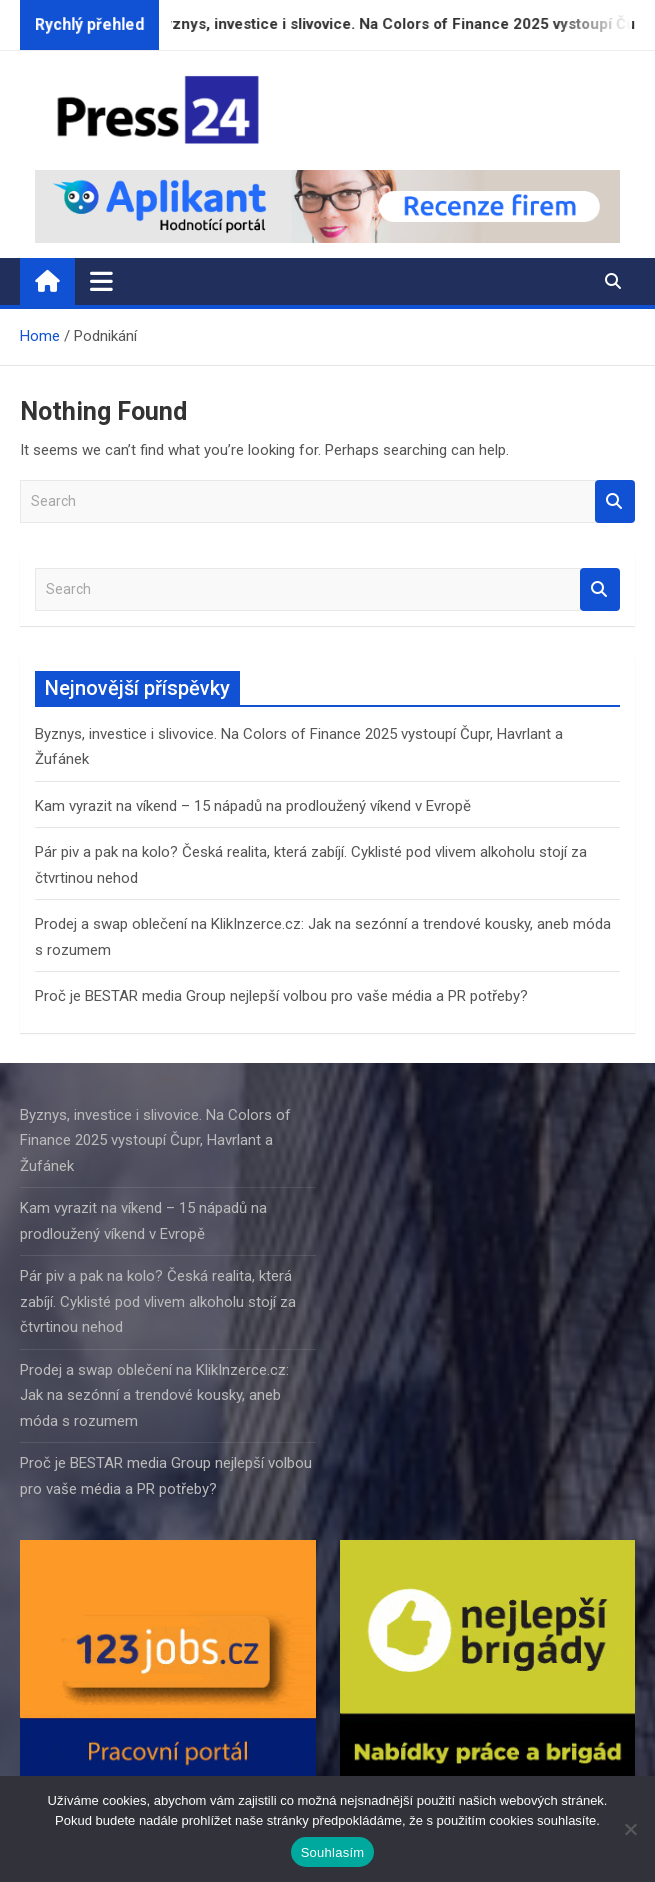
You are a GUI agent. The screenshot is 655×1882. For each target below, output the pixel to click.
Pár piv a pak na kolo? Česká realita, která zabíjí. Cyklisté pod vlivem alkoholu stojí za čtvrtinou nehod (158, 1301)
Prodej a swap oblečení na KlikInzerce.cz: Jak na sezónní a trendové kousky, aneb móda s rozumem (154, 1395)
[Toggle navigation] (101, 281)
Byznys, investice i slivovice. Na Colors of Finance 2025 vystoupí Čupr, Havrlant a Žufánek (155, 1140)
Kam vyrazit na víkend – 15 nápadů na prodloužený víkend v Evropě (253, 806)
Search (615, 501)
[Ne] (630, 1829)
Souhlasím (333, 1852)
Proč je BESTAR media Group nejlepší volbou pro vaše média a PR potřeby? (281, 996)
